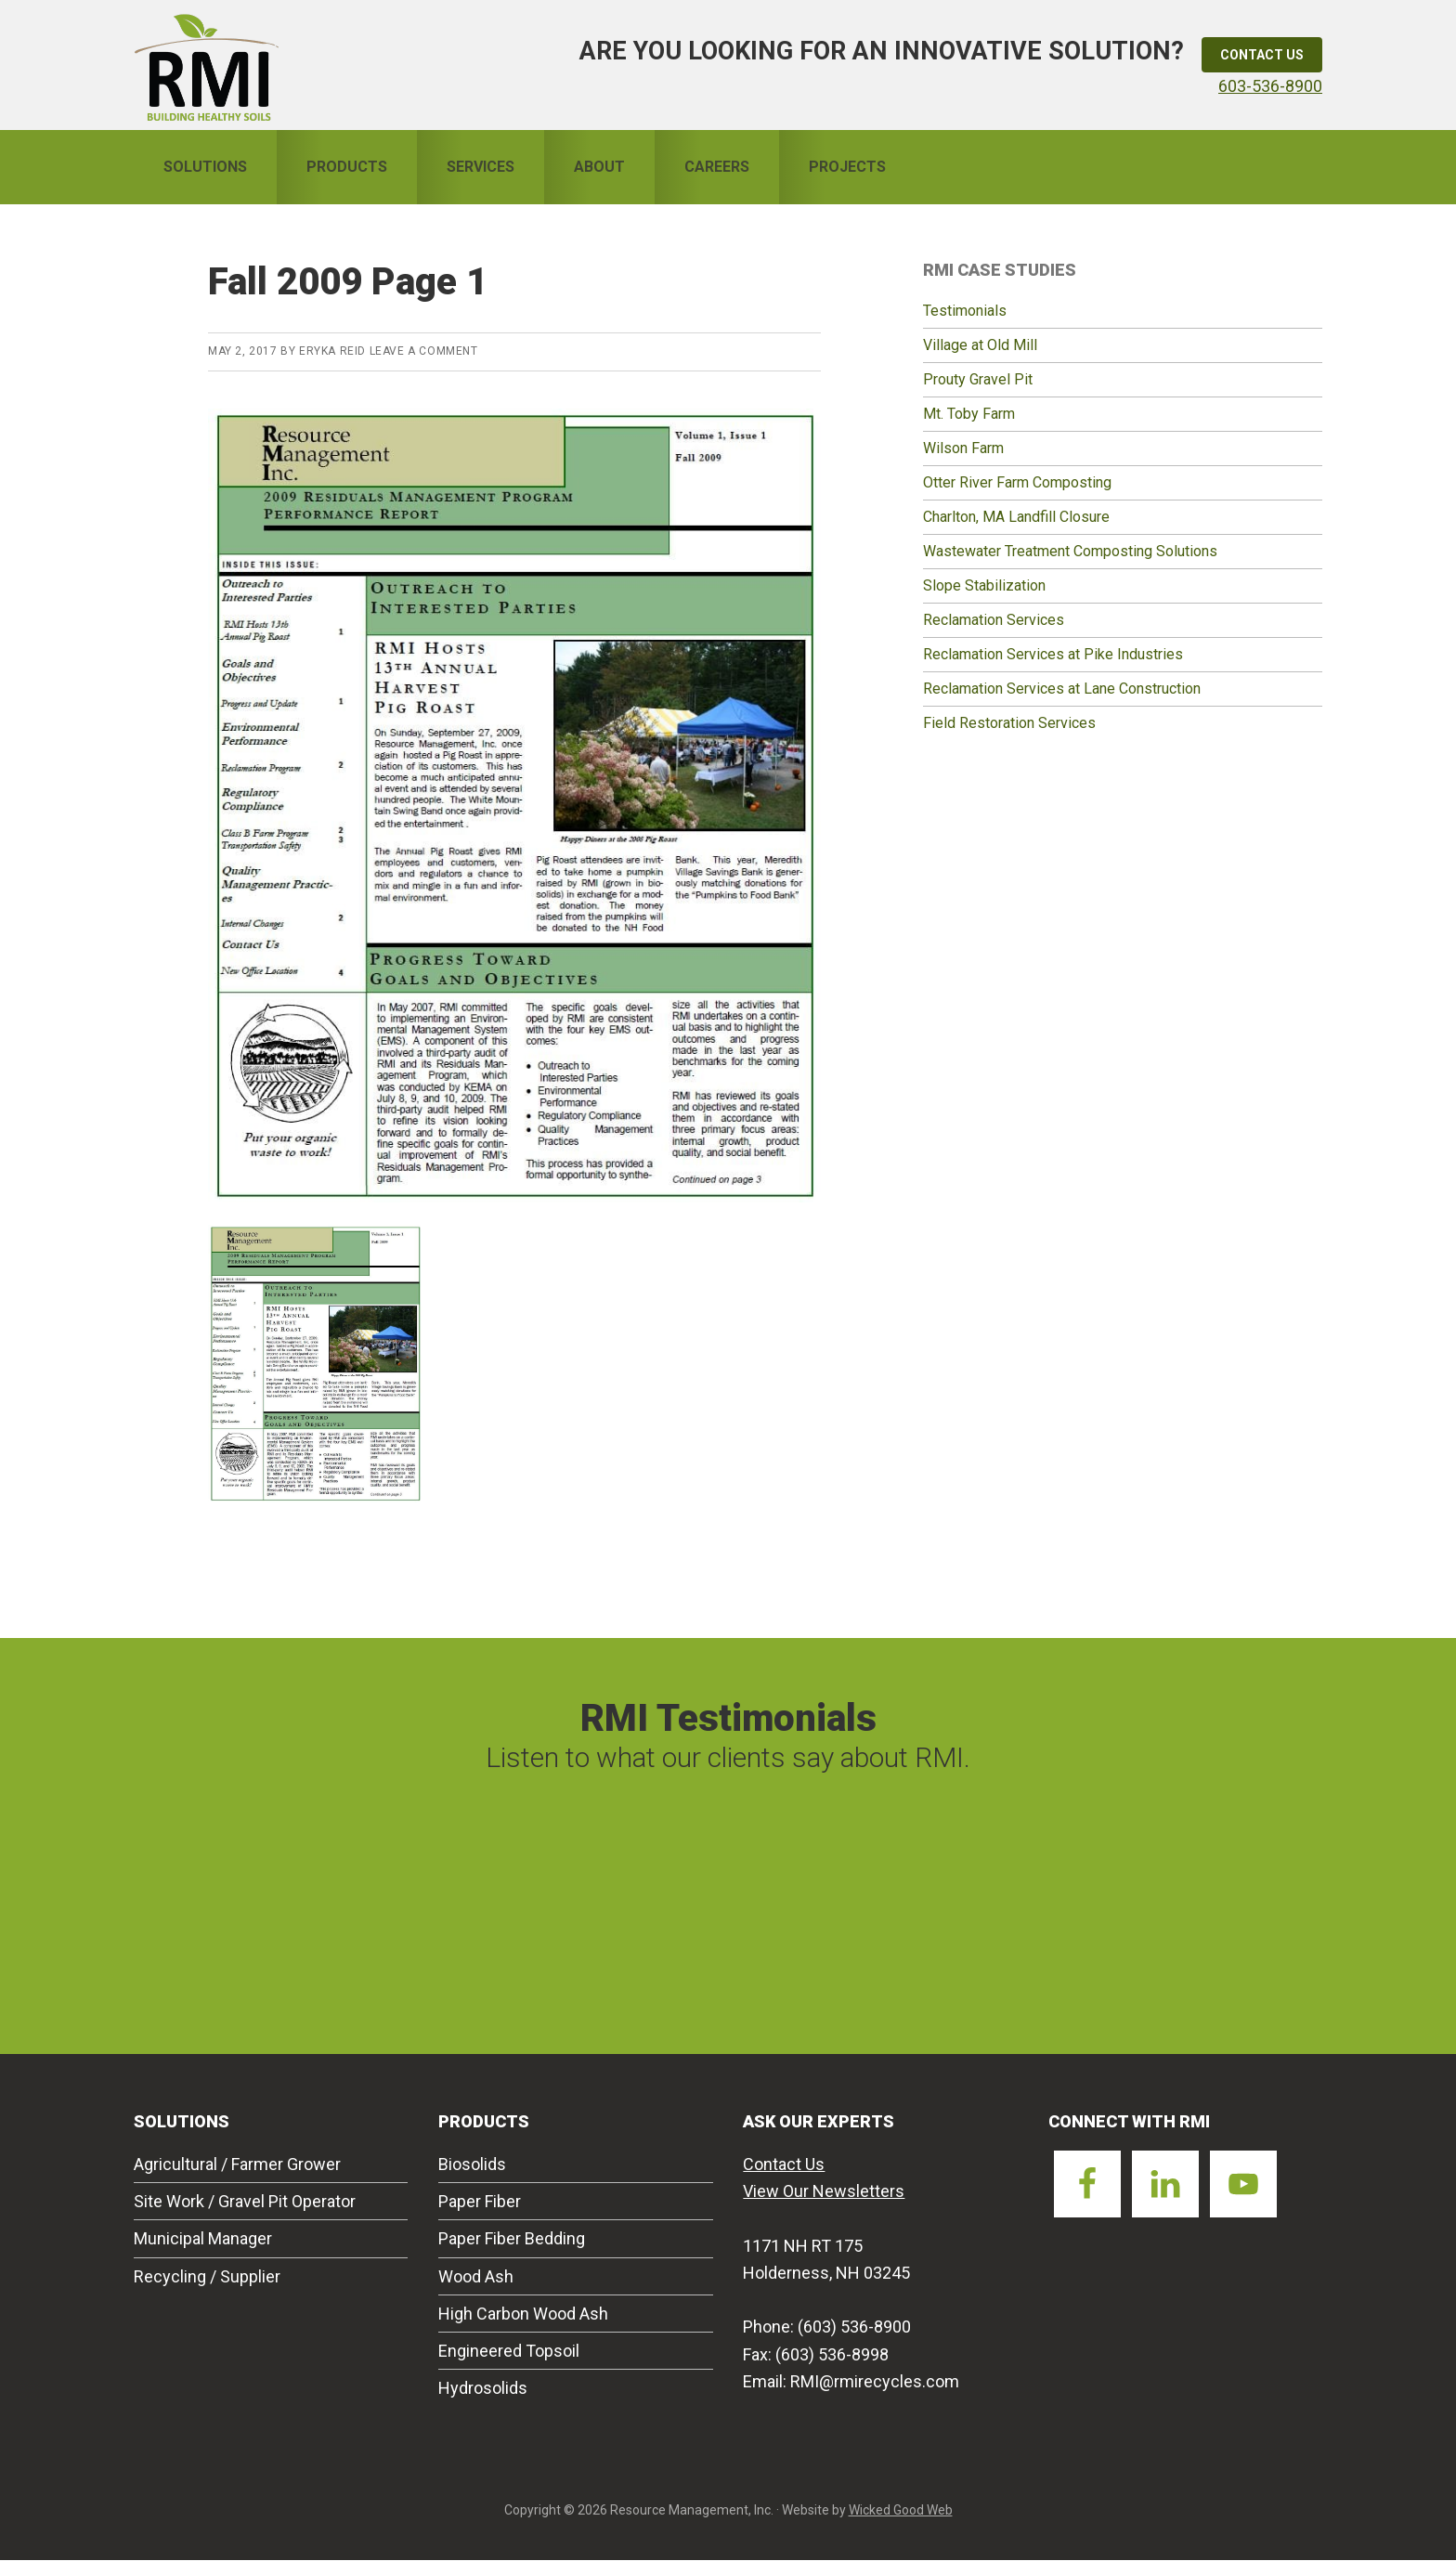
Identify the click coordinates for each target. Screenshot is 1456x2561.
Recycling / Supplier (207, 2276)
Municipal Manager (203, 2238)
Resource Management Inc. (206, 65)
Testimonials (965, 310)
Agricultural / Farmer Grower (237, 2164)
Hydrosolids (482, 2388)
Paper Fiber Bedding (511, 2238)
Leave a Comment (424, 351)
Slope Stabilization (984, 585)
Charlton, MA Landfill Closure (1016, 517)
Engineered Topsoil (508, 2350)
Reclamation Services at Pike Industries (1053, 654)
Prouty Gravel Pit (978, 379)
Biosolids (472, 2164)
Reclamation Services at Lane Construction (1062, 688)
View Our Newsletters (823, 2191)
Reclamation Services (993, 620)
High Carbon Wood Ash (523, 2313)
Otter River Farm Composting (1017, 482)
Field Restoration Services (1009, 723)
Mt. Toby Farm (969, 413)
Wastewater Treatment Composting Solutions (1070, 551)
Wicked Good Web (901, 2509)
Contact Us (1262, 54)
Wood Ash (476, 2276)
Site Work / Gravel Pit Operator (245, 2201)
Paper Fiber (479, 2201)
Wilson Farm (963, 448)
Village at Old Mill (980, 345)
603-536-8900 (1270, 86)
